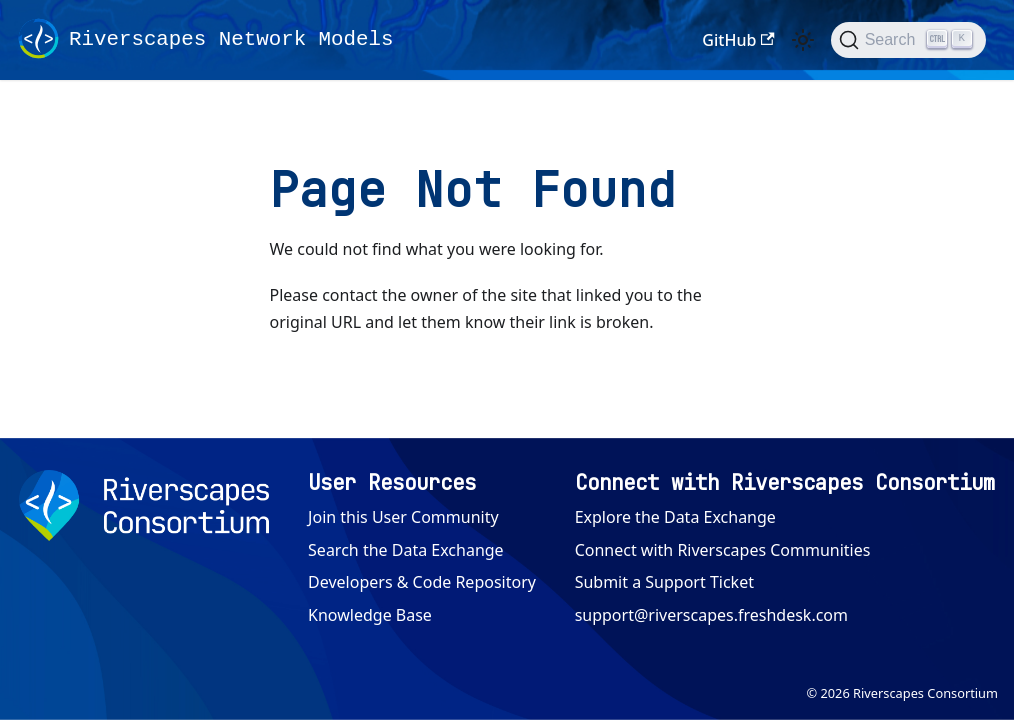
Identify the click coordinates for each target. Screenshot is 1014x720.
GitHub (738, 40)
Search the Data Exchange (406, 550)
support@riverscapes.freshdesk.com (711, 615)
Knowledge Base (370, 615)
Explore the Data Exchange (675, 517)
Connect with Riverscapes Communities (723, 550)
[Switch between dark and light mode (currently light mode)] (803, 40)
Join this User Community (403, 517)
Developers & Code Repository (422, 582)
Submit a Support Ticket (664, 582)
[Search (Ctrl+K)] (908, 40)
